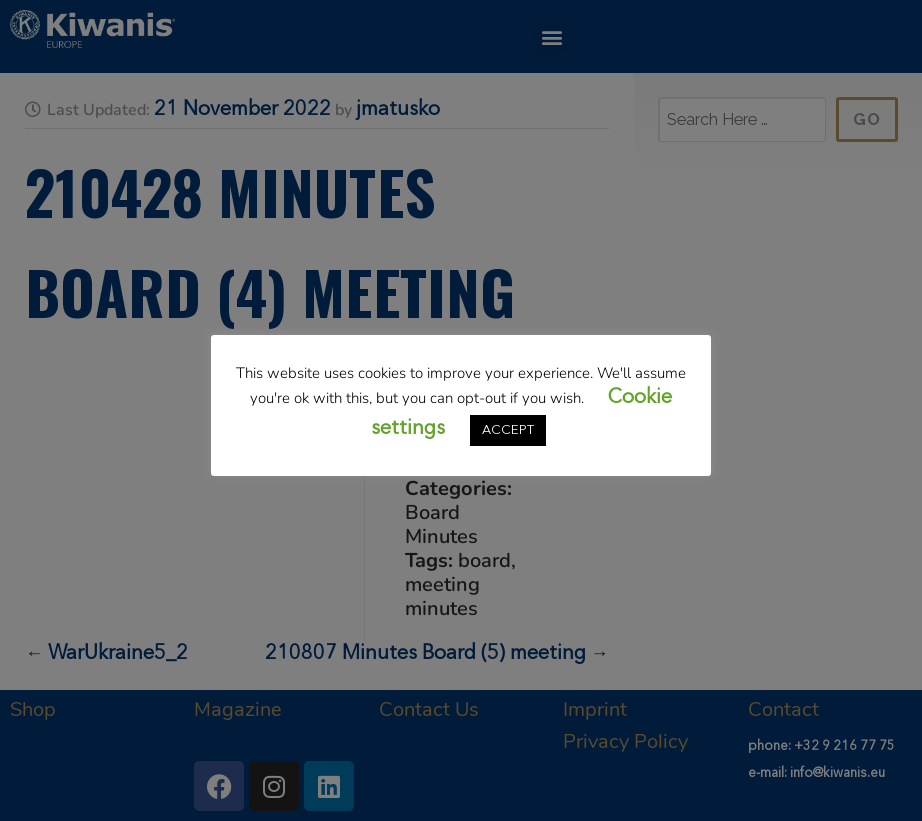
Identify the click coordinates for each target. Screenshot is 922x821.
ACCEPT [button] (508, 430)
